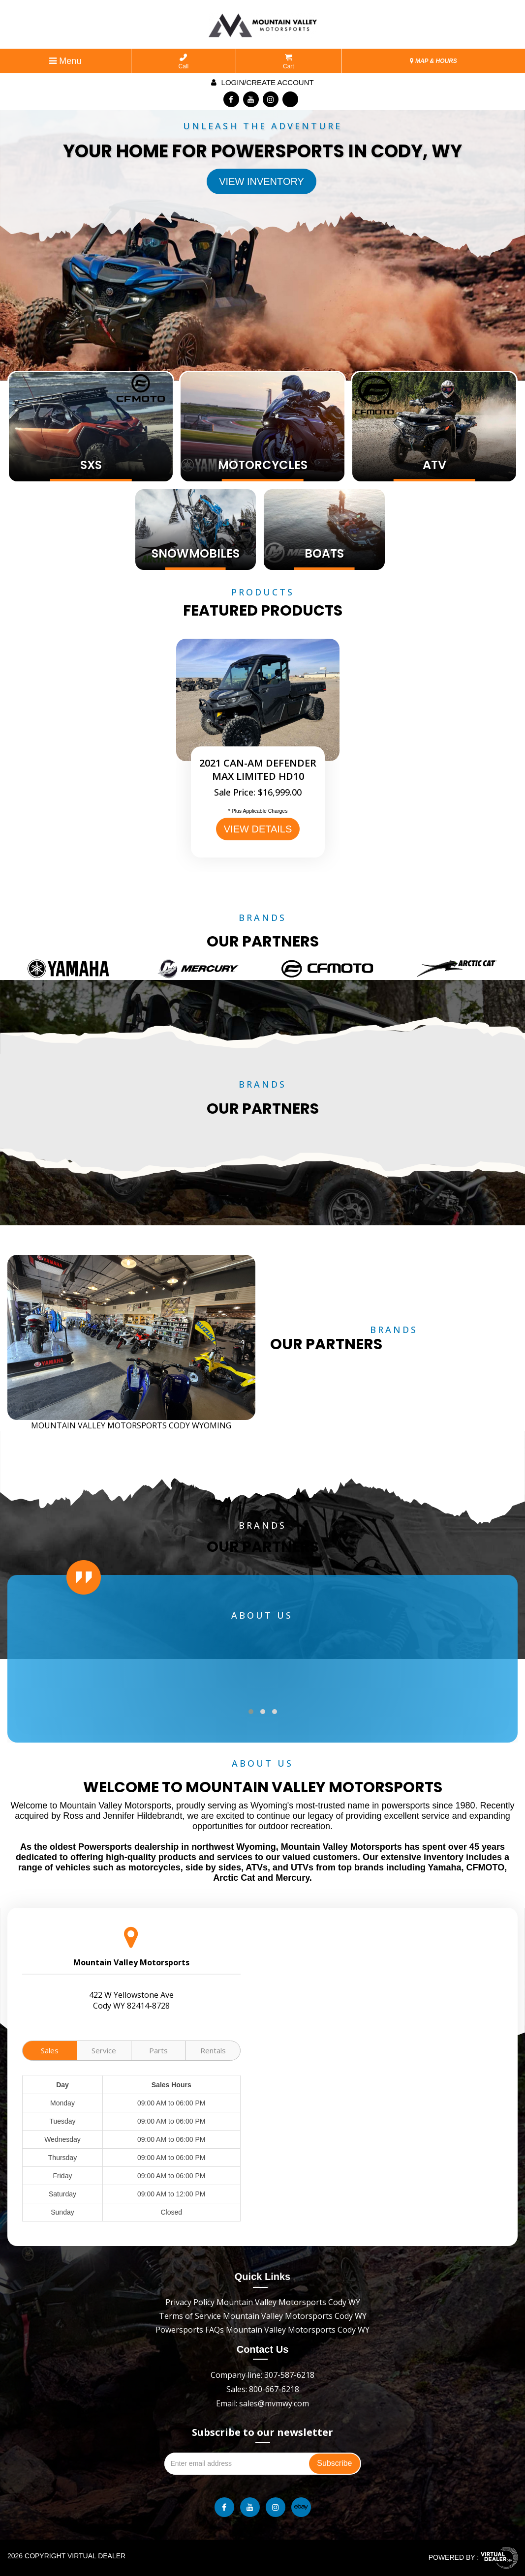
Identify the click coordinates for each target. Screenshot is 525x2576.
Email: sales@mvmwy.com (262, 2403)
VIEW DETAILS (258, 829)
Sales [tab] (50, 2050)
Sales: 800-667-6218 (262, 2389)
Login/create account (262, 82)
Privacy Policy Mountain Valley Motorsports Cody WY (262, 2302)
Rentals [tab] (213, 2050)
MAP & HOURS (433, 61)
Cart (288, 62)
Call (184, 62)
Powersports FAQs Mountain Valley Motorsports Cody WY (262, 2329)
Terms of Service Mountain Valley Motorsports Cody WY (263, 2315)
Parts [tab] (158, 2050)
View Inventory (261, 181)
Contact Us (263, 2349)
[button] (251, 1712)
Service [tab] (104, 2050)
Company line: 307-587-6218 (262, 2374)
